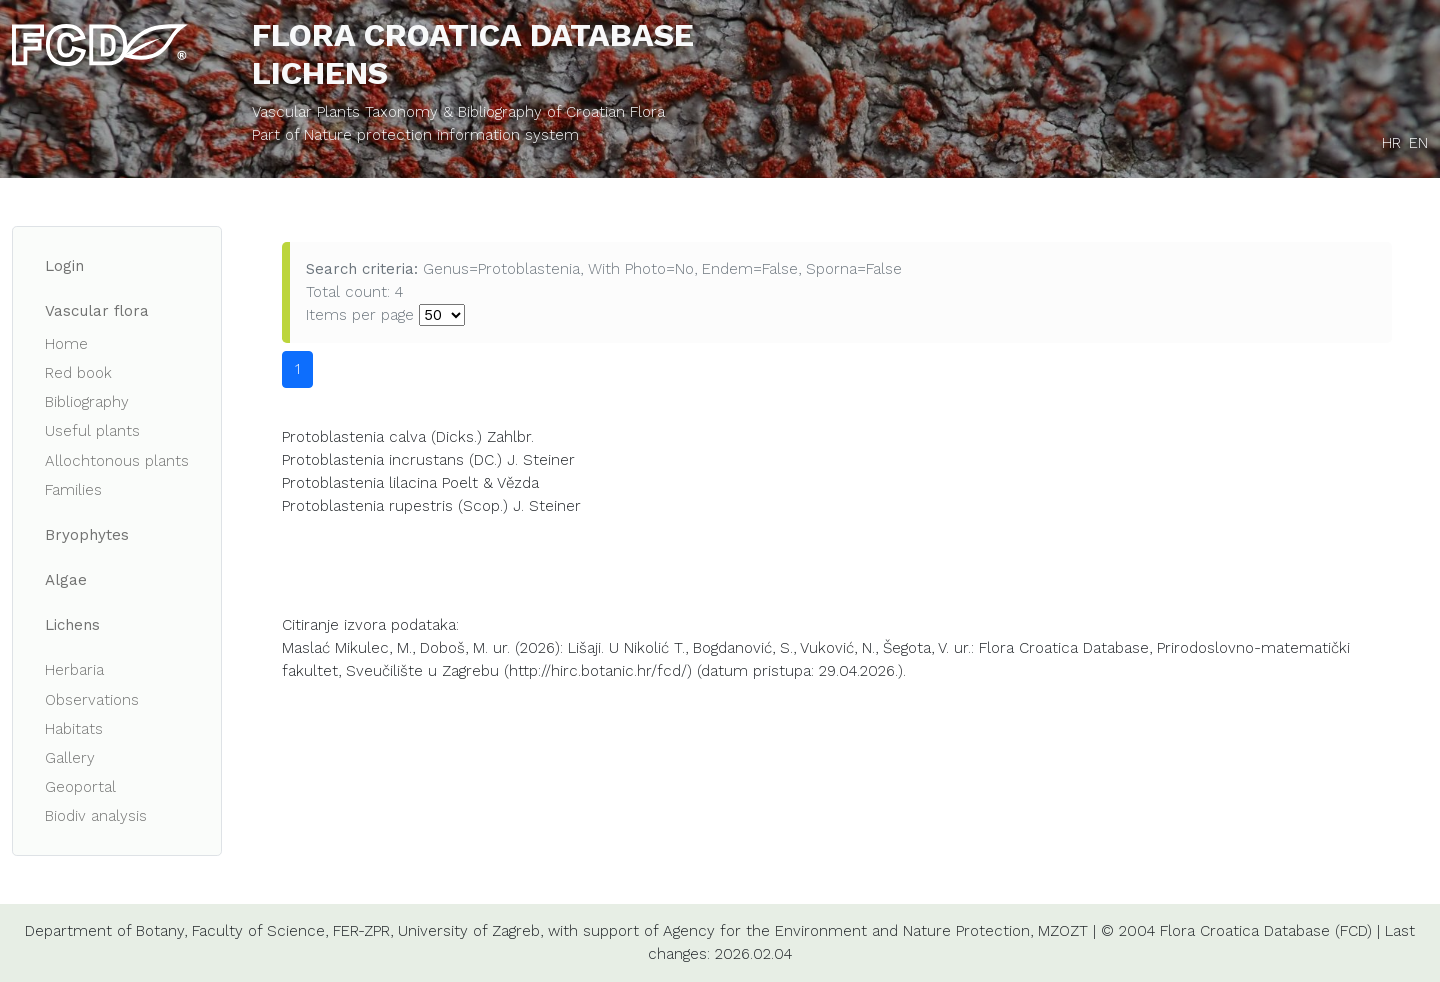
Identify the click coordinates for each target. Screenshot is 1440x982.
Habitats (74, 729)
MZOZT (1063, 931)
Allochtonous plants (117, 461)
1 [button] (297, 369)
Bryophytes (87, 535)
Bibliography (87, 402)
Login (64, 266)
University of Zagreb (469, 931)
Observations (92, 700)
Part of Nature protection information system (415, 135)
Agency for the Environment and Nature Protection (846, 931)
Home (66, 344)
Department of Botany (104, 931)
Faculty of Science (258, 931)
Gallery (70, 758)
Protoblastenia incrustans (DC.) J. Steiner (428, 460)
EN (1418, 143)
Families (73, 490)
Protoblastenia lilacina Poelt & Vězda (410, 483)
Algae (66, 580)
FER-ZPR (361, 931)
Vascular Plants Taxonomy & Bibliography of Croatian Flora (458, 112)
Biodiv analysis (96, 816)
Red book (78, 373)
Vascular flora (97, 311)
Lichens (72, 625)
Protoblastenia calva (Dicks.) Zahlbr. (408, 437)
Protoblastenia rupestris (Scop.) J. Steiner (431, 506)
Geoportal (80, 787)
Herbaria (74, 670)
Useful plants (92, 431)
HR (1391, 143)
